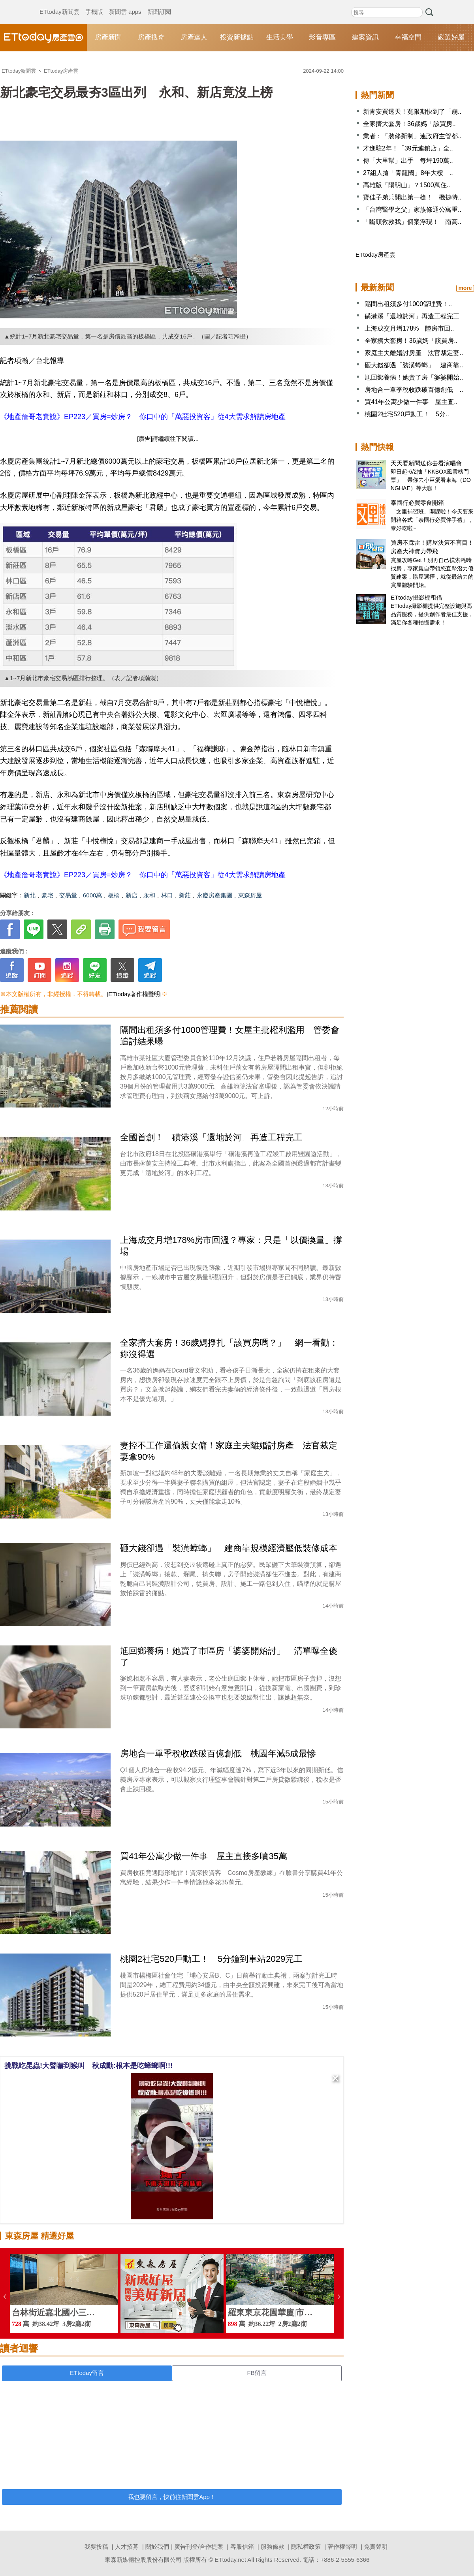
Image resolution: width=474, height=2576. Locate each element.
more (465, 288)
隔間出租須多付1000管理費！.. (408, 304)
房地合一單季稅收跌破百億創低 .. (414, 389)
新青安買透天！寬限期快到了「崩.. (412, 111)
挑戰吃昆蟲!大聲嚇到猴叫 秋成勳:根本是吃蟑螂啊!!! (88, 2066)
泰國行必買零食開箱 (417, 502)
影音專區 (322, 37)
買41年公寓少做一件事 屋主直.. (411, 402)
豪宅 (47, 895)
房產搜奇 (151, 37)
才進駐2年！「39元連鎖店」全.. (408, 148)
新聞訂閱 (159, 4)
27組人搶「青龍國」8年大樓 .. (408, 172)
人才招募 (127, 2546)
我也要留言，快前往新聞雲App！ (172, 2496)
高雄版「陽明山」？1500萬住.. (406, 185)
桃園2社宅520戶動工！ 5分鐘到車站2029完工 (211, 1959)
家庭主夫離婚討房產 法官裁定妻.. (414, 353)
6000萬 (92, 895)
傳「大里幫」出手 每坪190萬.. (408, 160)
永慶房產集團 (214, 895)
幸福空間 (408, 37)
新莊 (185, 895)
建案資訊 (365, 37)
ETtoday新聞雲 (59, 4)
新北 (30, 895)
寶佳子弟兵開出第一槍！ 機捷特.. (412, 197)
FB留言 (256, 2372)
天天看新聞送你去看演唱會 (426, 463)
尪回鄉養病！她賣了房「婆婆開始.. (414, 377)
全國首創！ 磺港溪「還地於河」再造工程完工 (211, 1137)
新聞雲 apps (125, 4)
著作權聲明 (342, 2546)
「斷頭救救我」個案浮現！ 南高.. (412, 221)
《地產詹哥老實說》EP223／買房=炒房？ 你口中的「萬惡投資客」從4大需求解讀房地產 (143, 417)
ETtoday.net (230, 2559)
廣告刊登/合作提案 (198, 2546)
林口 (167, 895)
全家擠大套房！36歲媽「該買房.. (409, 123)
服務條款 (272, 2546)
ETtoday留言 (87, 2372)
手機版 (94, 4)
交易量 (68, 895)
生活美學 (279, 37)
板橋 (114, 895)
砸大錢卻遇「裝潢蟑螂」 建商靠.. (414, 365)
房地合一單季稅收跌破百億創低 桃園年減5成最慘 (218, 1753)
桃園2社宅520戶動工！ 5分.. (407, 414)
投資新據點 (237, 37)
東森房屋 (250, 895)
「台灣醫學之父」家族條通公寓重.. (412, 209)
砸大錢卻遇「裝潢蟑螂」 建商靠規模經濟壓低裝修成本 (228, 1548)
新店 (131, 895)
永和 (149, 895)
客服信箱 (242, 2546)
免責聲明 (375, 2546)
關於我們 (157, 2546)
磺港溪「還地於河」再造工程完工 (412, 316)
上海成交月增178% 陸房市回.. (409, 328)
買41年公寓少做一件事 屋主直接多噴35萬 (203, 1856)
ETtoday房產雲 (43, 37)
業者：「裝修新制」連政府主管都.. (412, 136)
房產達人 (194, 37)
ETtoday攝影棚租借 (416, 597)
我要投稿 (96, 2546)
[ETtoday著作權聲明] (134, 994)
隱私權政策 (306, 2546)
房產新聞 (108, 37)
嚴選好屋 (451, 37)
